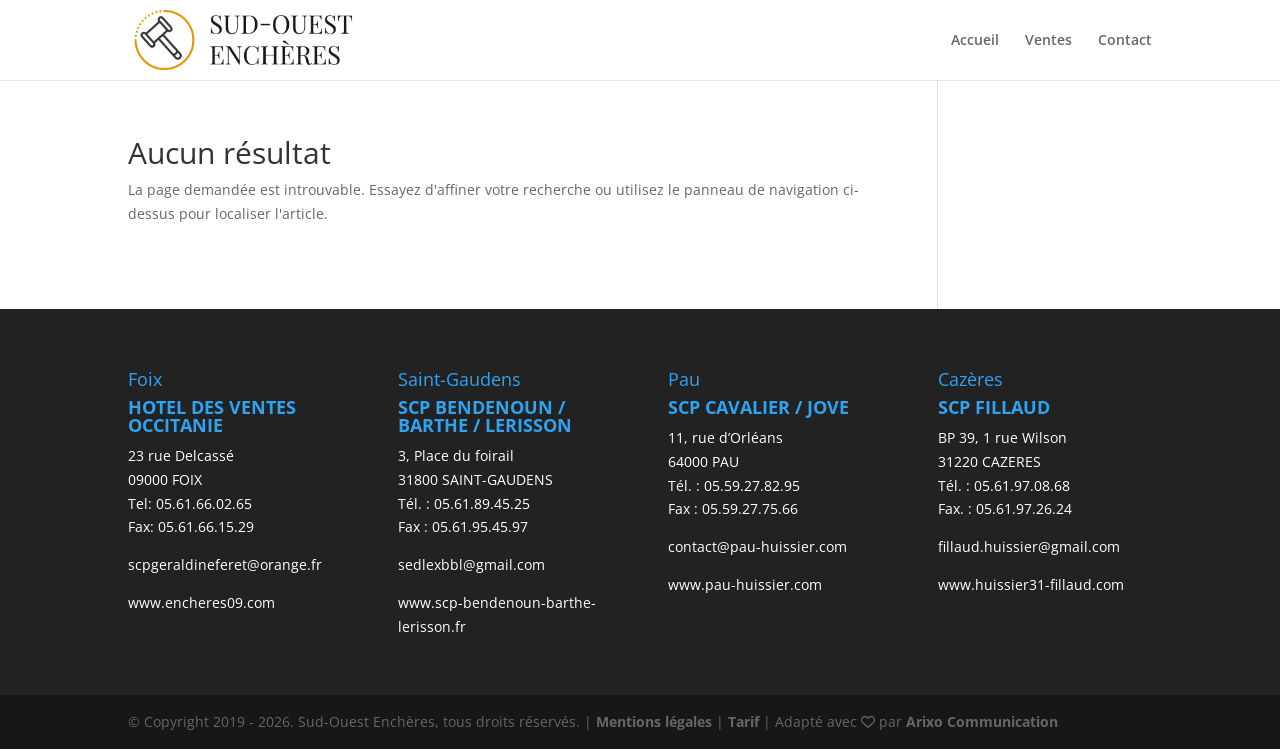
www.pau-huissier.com (745, 584)
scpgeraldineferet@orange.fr (225, 564)
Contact (1125, 41)
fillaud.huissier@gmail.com (1029, 546)
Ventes (1048, 41)
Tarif (743, 721)
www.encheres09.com (201, 602)
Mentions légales (654, 721)
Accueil (975, 41)
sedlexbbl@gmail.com (471, 564)
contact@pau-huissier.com (757, 546)
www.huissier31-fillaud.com (1031, 584)
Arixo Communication (982, 721)
